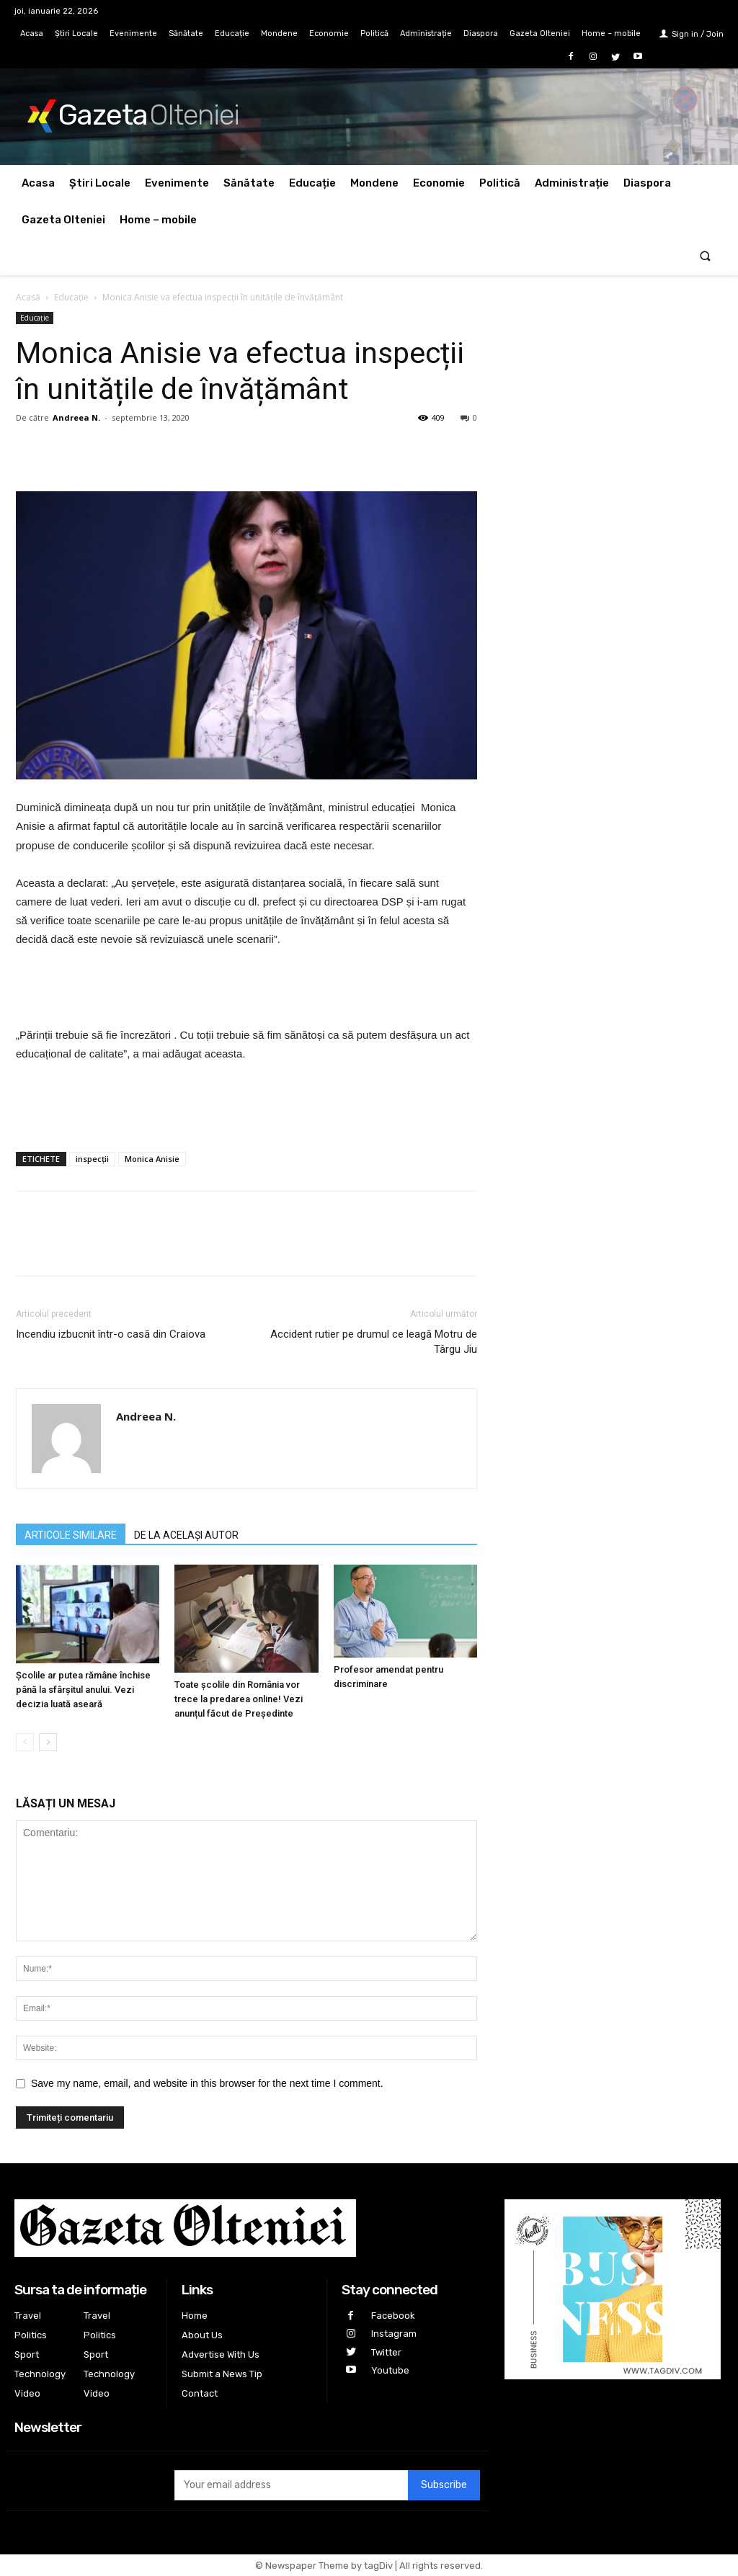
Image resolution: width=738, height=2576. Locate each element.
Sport (26, 2354)
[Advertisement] (246, 989)
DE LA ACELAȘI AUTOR (186, 1535)
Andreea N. (76, 417)
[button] (705, 256)
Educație (71, 297)
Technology (40, 2374)
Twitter (386, 2351)
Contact (200, 2393)
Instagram (394, 2333)
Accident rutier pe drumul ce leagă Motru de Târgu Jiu (373, 1342)
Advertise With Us (220, 2354)
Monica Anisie (152, 1158)
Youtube (390, 2370)
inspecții (92, 1158)
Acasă (28, 297)
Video (27, 2393)
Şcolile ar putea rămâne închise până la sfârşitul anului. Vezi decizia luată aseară (83, 1689)
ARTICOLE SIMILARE (71, 1535)
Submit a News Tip (222, 2374)
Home (195, 2315)
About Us (202, 2335)
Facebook (393, 2315)
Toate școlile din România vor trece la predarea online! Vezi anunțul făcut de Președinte (238, 1699)
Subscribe (444, 2485)
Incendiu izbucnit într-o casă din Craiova (110, 1334)
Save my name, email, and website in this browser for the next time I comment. (207, 2083)
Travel (27, 2315)
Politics (30, 2335)
